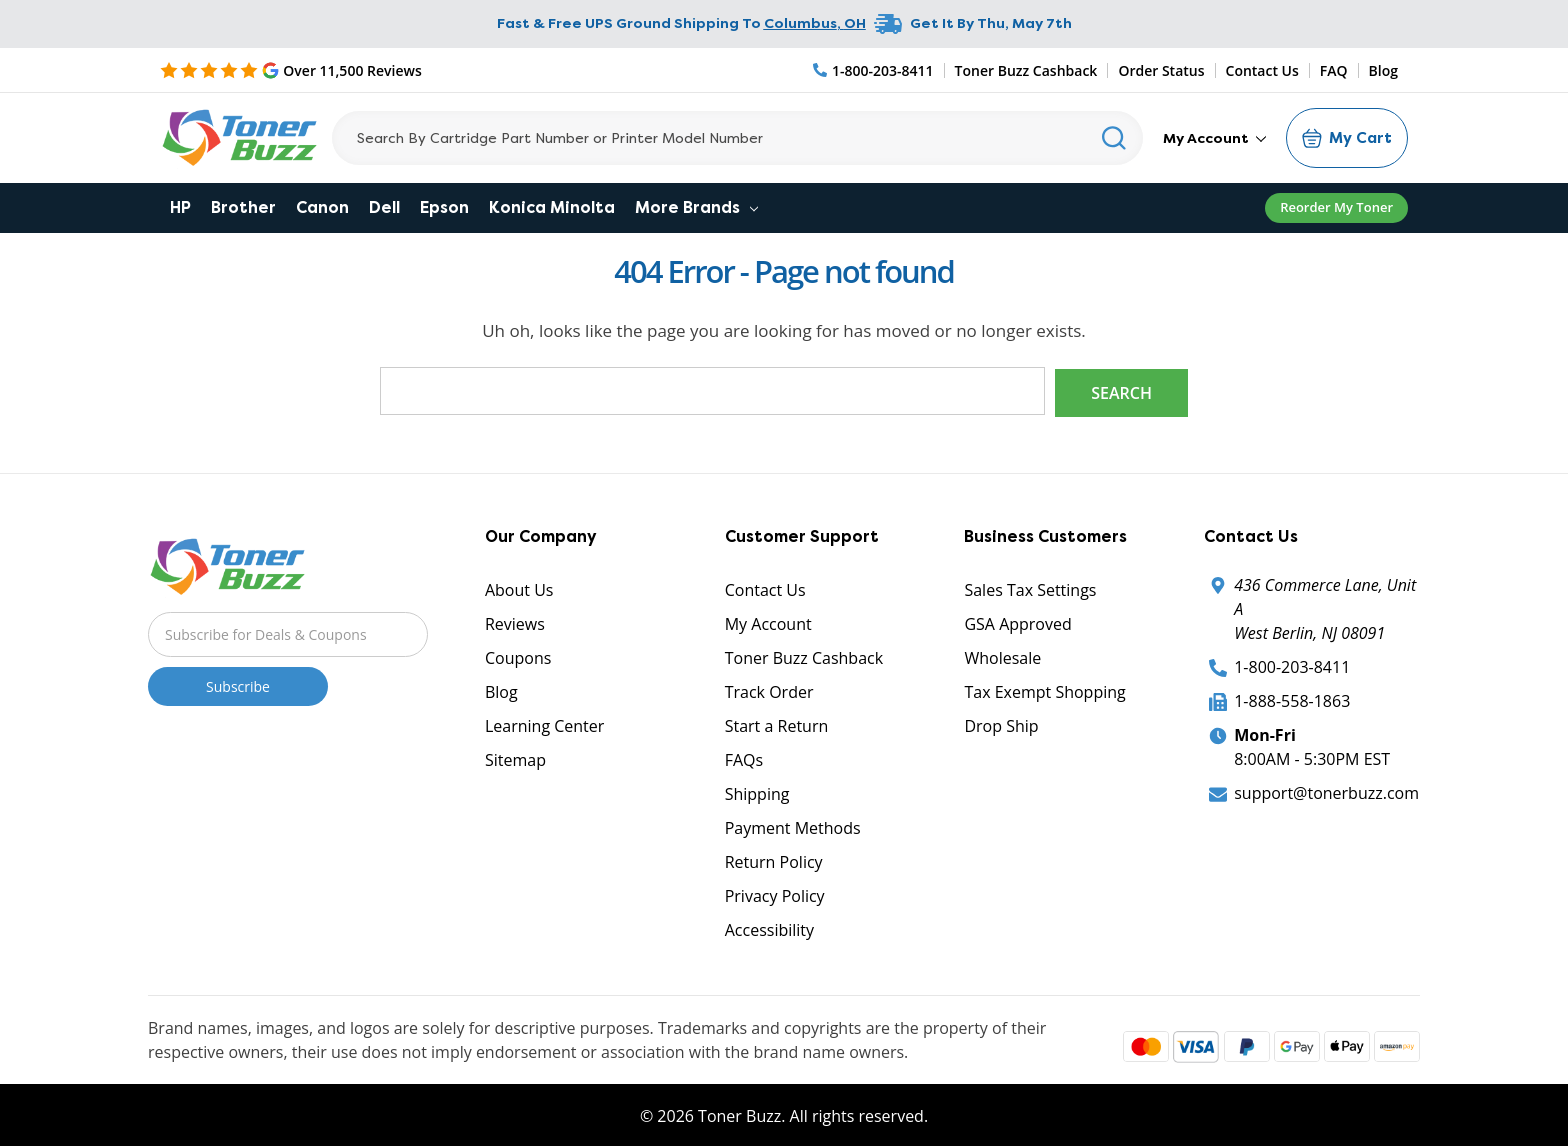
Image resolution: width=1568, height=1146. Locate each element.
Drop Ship (1001, 724)
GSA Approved (1017, 622)
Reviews (515, 622)
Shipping (757, 792)
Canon (322, 207)
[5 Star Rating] (291, 70)
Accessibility (769, 928)
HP (180, 207)
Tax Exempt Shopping (1044, 690)
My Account (1214, 138)
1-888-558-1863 (1292, 699)
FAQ (1334, 70)
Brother (243, 207)
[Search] (737, 138)
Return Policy (774, 860)
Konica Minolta (552, 207)
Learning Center (544, 724)
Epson (444, 207)
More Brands (696, 207)
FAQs (744, 758)
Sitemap (515, 758)
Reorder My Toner (1336, 207)
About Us (519, 588)
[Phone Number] (874, 70)
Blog (1383, 70)
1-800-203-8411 (1292, 665)
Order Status (1161, 70)
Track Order (769, 690)
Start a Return (777, 724)
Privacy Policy (775, 894)
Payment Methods (793, 826)
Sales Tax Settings (1030, 588)
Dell (384, 207)
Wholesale (1002, 656)
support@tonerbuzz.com (1326, 791)
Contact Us (1262, 70)
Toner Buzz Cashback (1026, 70)
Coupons (518, 656)
